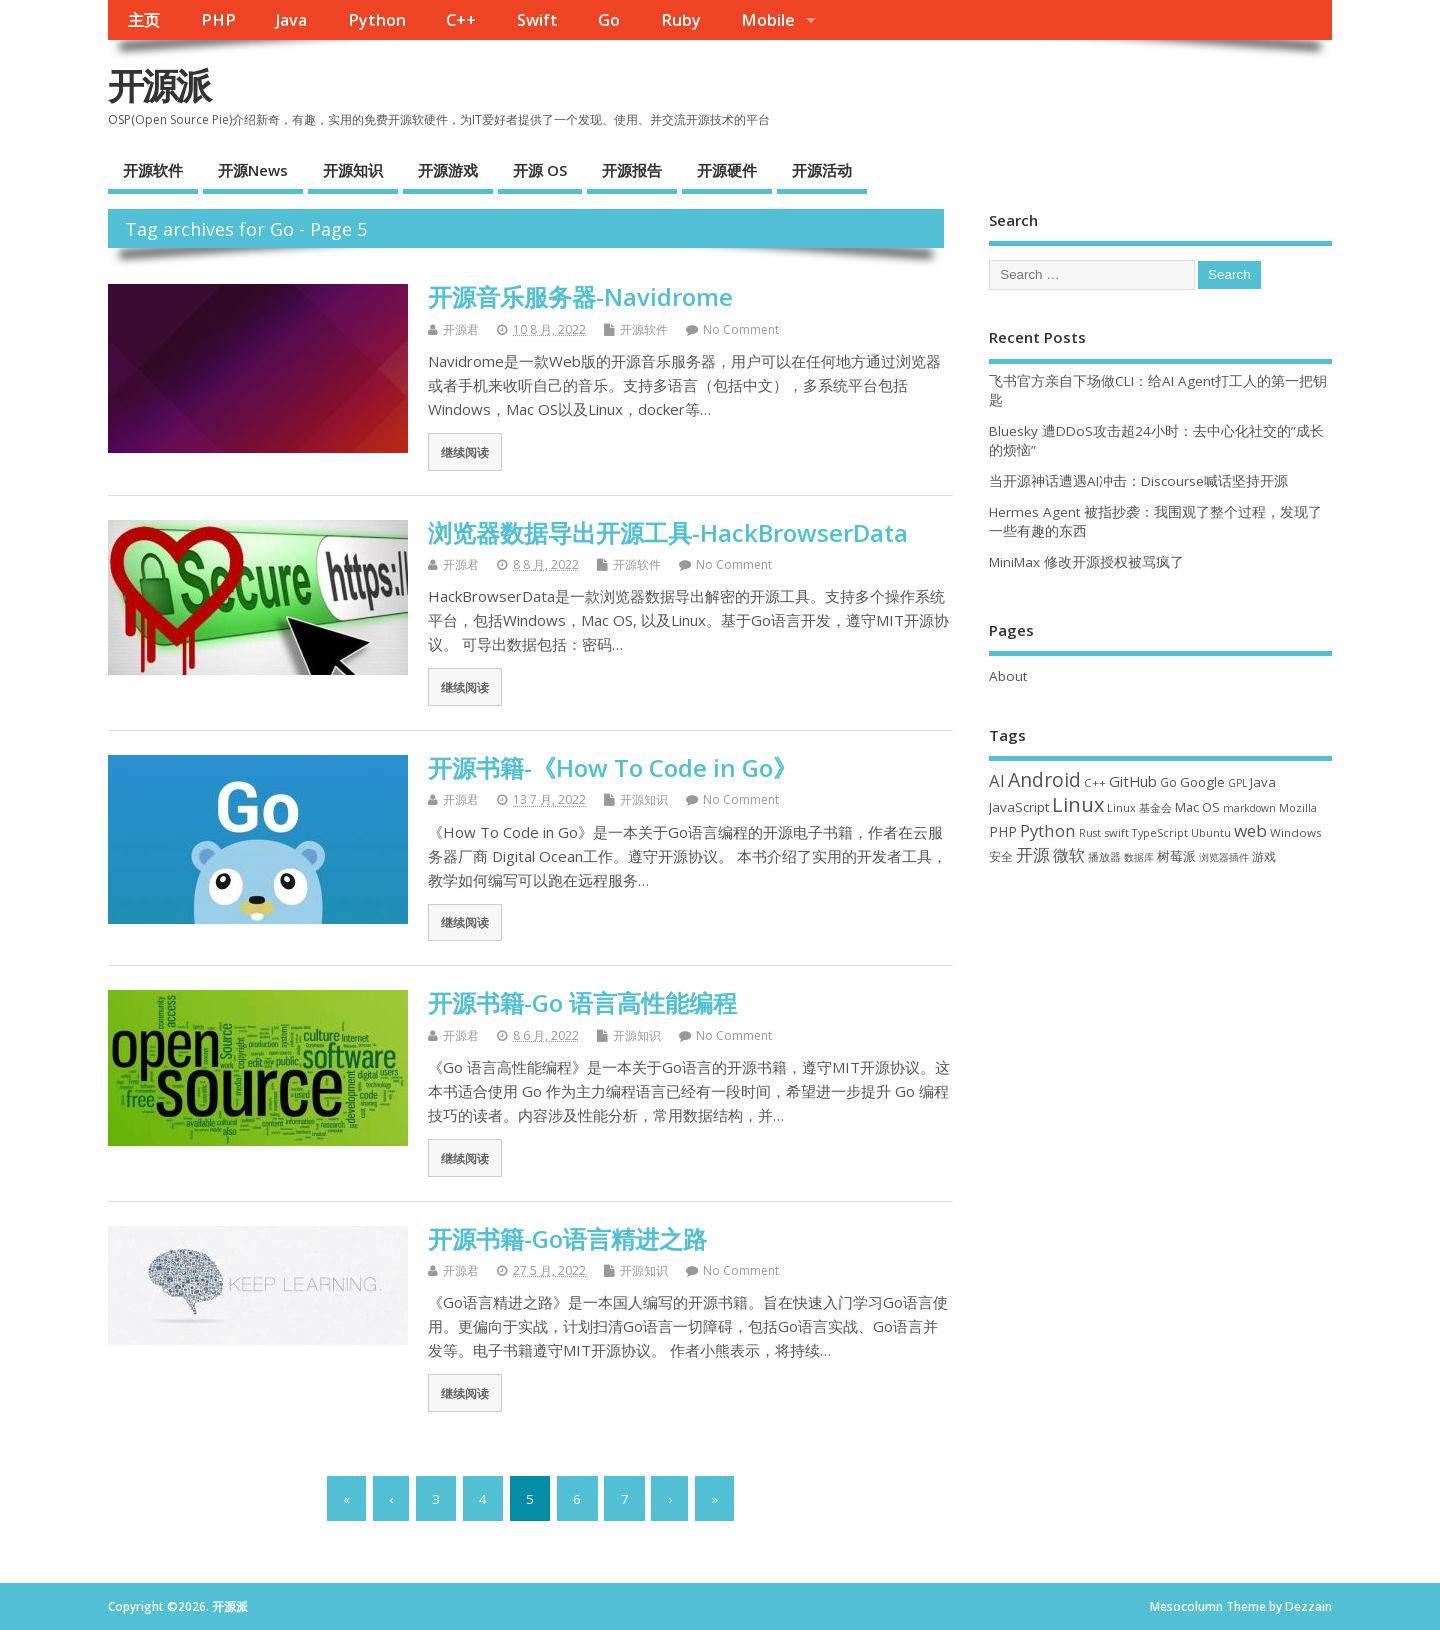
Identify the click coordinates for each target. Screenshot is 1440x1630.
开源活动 (822, 170)
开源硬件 (727, 170)
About (1008, 676)
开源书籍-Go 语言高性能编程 (582, 1002)
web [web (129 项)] (1250, 830)
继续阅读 (465, 452)
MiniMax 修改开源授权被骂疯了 (1086, 562)
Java (291, 20)
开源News (253, 170)
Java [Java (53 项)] (1263, 782)
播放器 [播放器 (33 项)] (1104, 856)
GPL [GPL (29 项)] (1237, 783)
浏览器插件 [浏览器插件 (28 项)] (1224, 857)
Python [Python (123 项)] (1048, 830)
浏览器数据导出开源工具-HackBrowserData (668, 532)
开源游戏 (448, 170)
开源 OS (540, 170)
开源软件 (153, 170)
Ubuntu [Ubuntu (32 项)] (1211, 832)
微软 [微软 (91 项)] (1069, 855)
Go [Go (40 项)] (1168, 782)
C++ (461, 20)
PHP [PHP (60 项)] (1003, 831)
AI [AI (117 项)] (997, 780)
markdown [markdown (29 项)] (1249, 808)
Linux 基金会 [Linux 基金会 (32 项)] (1139, 807)
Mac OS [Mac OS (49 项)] (1197, 807)
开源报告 (632, 170)
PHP (218, 20)
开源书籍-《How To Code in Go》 (612, 767)
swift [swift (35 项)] (1116, 832)
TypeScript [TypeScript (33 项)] (1160, 832)
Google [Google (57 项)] (1202, 782)
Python (377, 20)
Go (609, 20)
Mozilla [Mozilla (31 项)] (1298, 808)
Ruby (681, 20)
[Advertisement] (1160, 1044)
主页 (144, 20)
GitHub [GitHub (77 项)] (1133, 781)
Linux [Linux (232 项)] (1078, 804)
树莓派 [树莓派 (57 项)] (1176, 856)
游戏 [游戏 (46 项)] (1264, 856)
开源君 (461, 329)
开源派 (159, 85)
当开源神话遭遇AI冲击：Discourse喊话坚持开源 (1138, 481)
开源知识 (353, 170)
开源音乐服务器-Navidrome (580, 296)
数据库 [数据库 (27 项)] (1139, 857)
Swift (537, 20)
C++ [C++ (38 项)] (1095, 782)
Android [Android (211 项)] (1044, 779)
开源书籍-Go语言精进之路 (567, 1238)
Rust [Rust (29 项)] (1090, 833)
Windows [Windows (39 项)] (1296, 832)
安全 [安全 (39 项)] (1001, 856)
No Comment (741, 329)
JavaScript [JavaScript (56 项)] (1019, 807)
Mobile (768, 20)
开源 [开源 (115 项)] (1033, 854)
